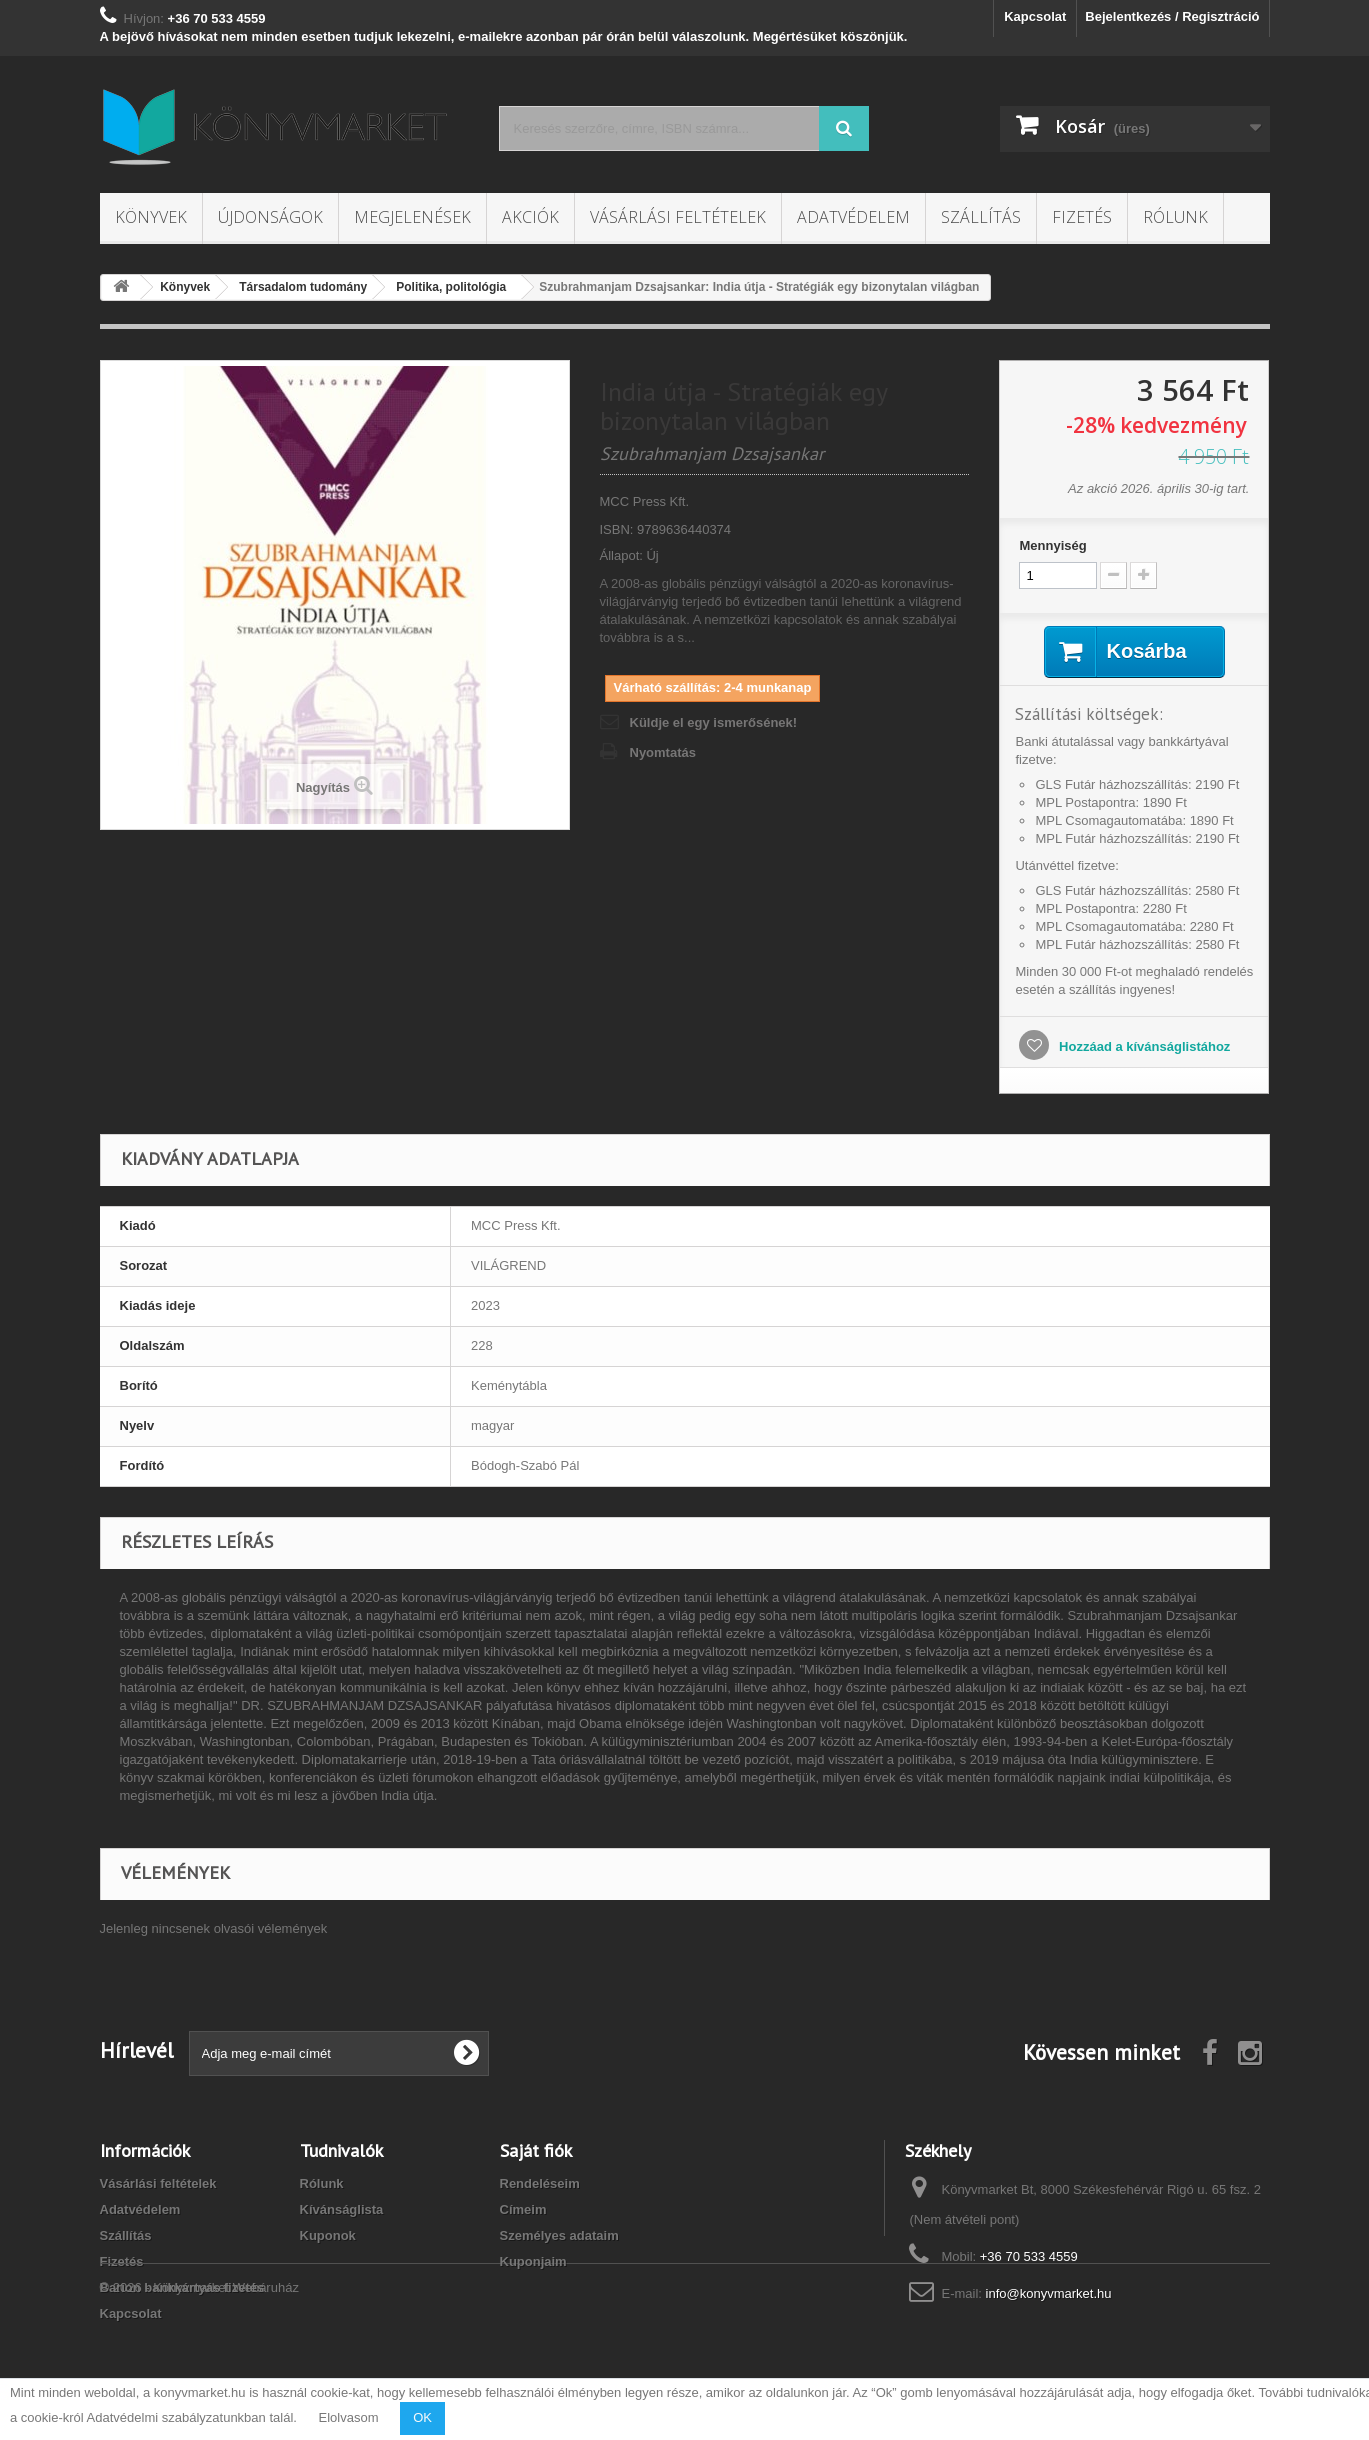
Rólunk (1175, 217)
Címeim (523, 2209)
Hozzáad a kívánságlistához (1142, 1046)
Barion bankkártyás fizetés (182, 2287)
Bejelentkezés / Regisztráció (1172, 16)
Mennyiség (1052, 545)
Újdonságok (270, 217)
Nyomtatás (663, 752)
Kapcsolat (1035, 16)
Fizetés (1082, 217)
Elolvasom (349, 2417)
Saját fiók (536, 2150)
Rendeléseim (540, 2183)
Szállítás (981, 217)
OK (422, 2417)
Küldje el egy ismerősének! (714, 722)
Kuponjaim (533, 2261)
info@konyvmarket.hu (1049, 2293)
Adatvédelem (853, 217)
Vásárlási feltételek (678, 217)
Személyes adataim (559, 2235)
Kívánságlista (342, 2209)
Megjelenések (412, 217)
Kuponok (328, 2235)
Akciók (530, 217)
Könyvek (151, 217)
